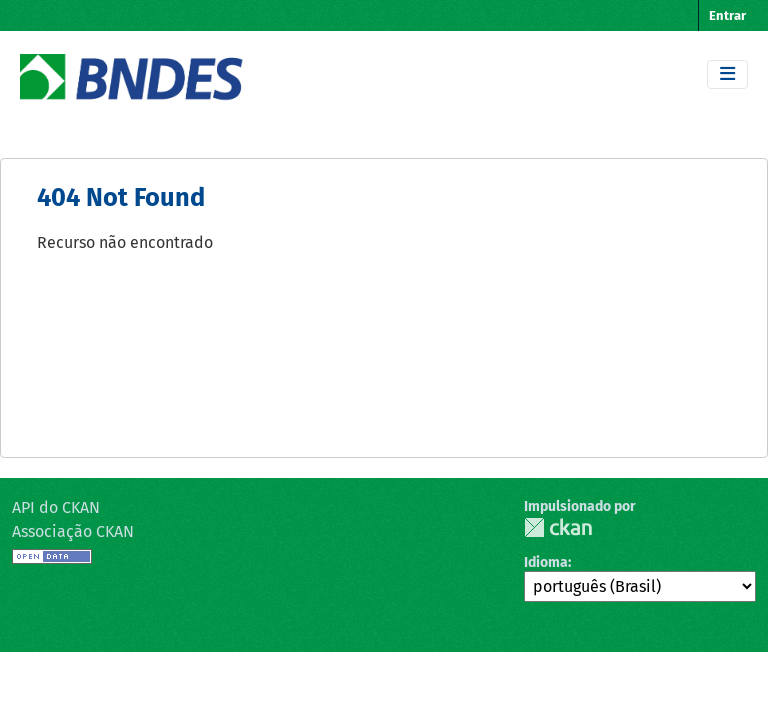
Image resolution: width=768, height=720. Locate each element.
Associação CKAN (73, 531)
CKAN (558, 527)
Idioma (546, 562)
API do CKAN (56, 507)
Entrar (727, 15)
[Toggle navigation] (727, 74)
